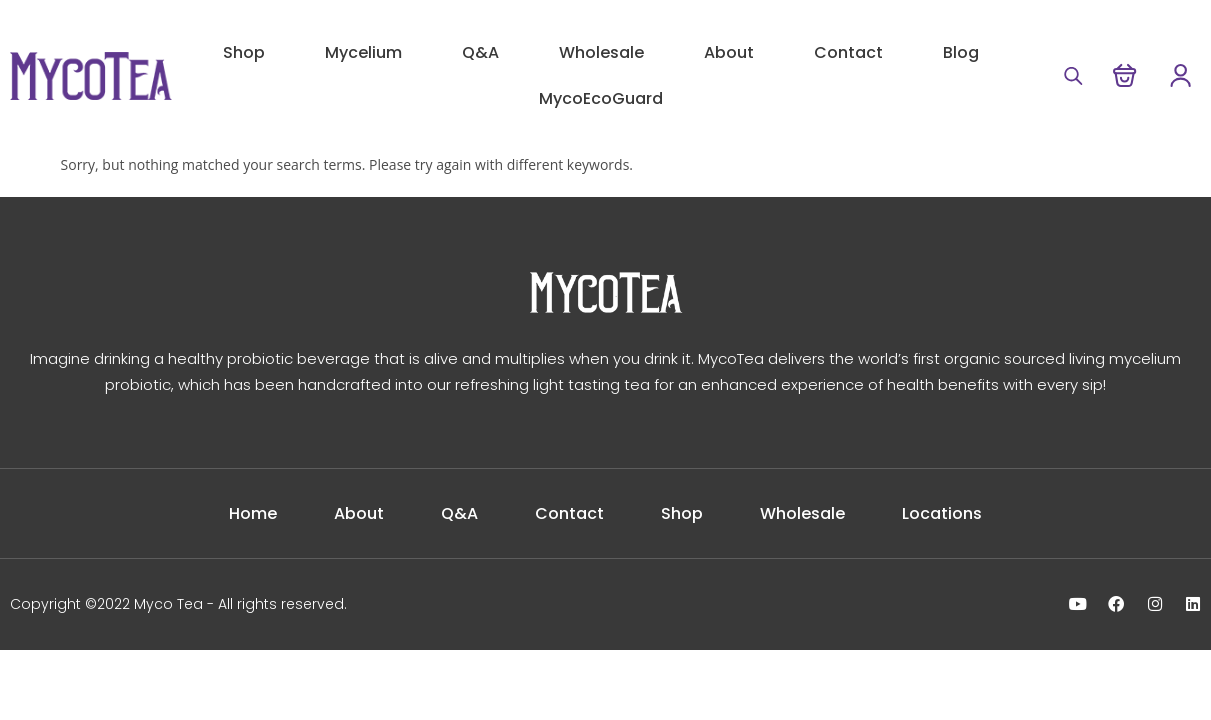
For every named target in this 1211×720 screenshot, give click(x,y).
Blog (961, 52)
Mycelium (363, 52)
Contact (848, 52)
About (729, 52)
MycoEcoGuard (601, 98)
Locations (951, 513)
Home (244, 513)
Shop (244, 52)
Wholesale (601, 52)
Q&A (480, 52)
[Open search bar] (1071, 75)
